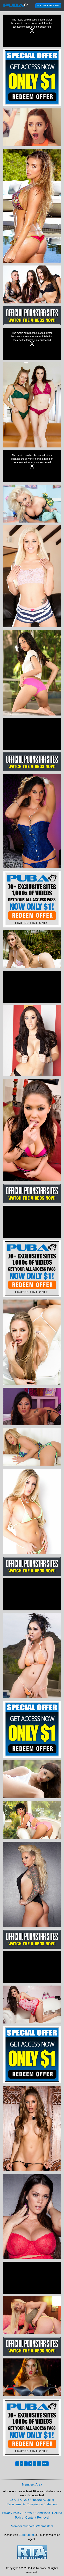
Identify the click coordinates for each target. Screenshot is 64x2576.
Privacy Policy (11, 2513)
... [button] (39, 2463)
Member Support (22, 2526)
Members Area (32, 2484)
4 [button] (30, 2463)
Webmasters (44, 2526)
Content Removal (37, 2517)
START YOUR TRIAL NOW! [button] (48, 5)
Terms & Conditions (36, 2513)
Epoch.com (26, 2535)
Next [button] (45, 2463)
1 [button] (17, 2463)
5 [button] (34, 2463)
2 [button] (21, 2463)
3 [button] (25, 2463)
